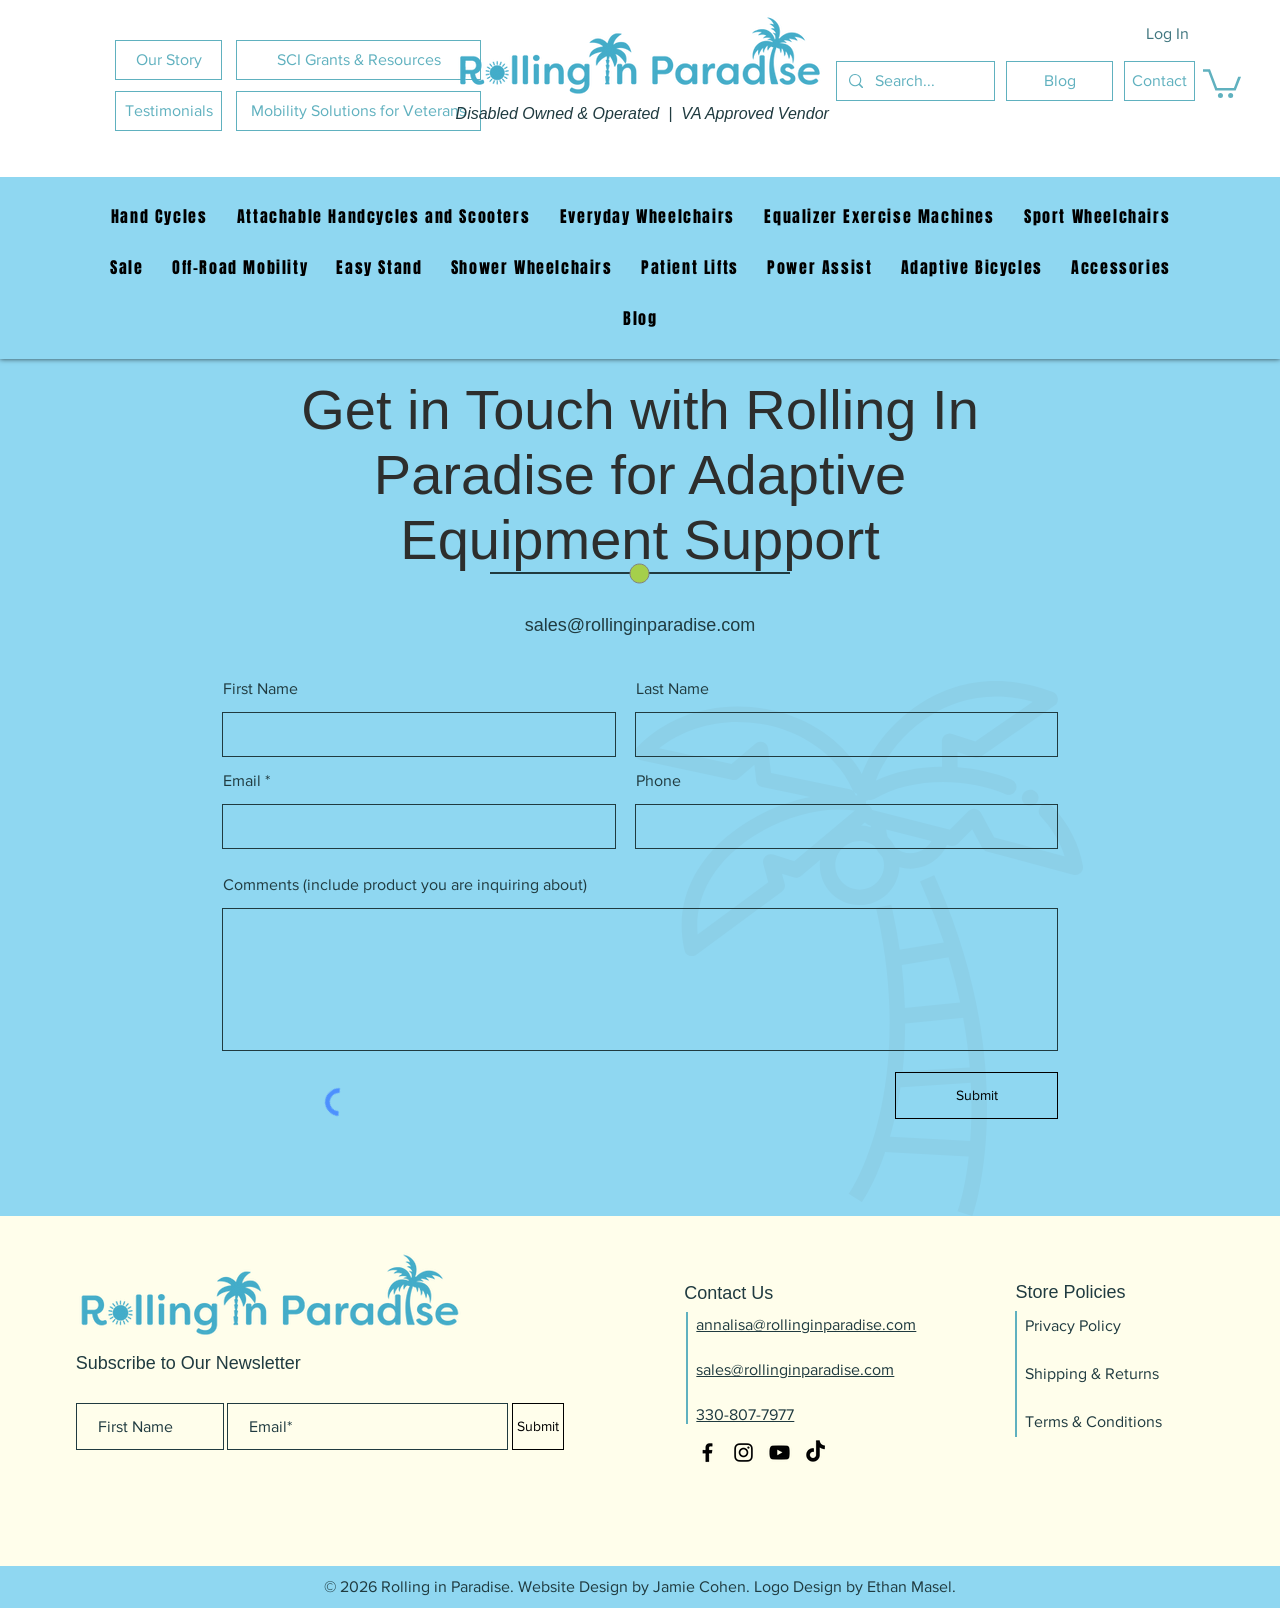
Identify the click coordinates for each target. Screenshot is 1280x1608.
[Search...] (913, 81)
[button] (1222, 82)
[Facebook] (707, 1452)
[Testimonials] (168, 111)
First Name (260, 689)
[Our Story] (168, 60)
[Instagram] (743, 1452)
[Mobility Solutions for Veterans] (358, 111)
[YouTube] (779, 1452)
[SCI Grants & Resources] (358, 60)
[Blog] (1059, 81)
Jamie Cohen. (701, 1586)
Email (242, 781)
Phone (658, 781)
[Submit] (976, 1095)
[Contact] (1159, 81)
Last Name (672, 689)
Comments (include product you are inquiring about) (405, 885)
